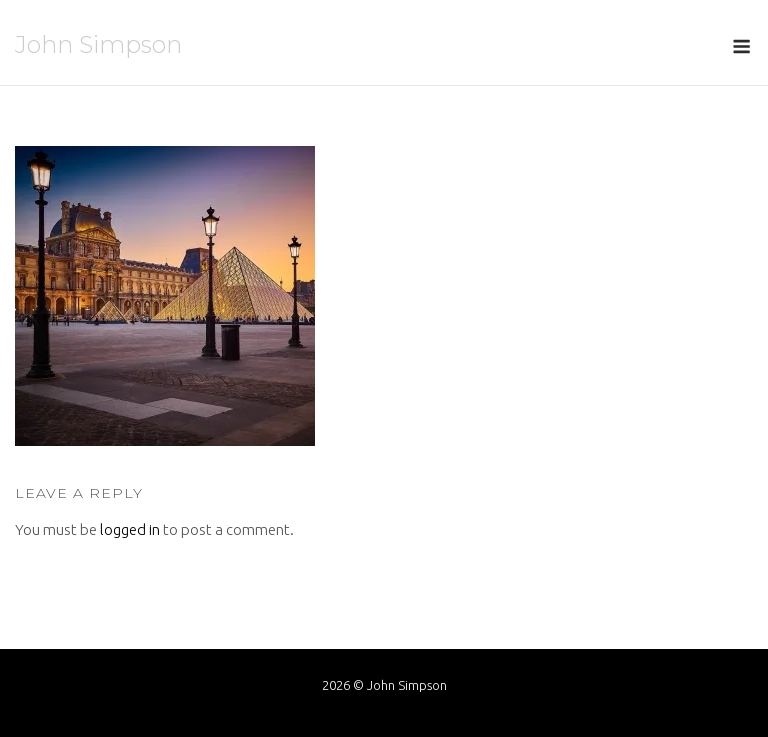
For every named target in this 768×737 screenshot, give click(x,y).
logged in (130, 529)
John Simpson (98, 44)
